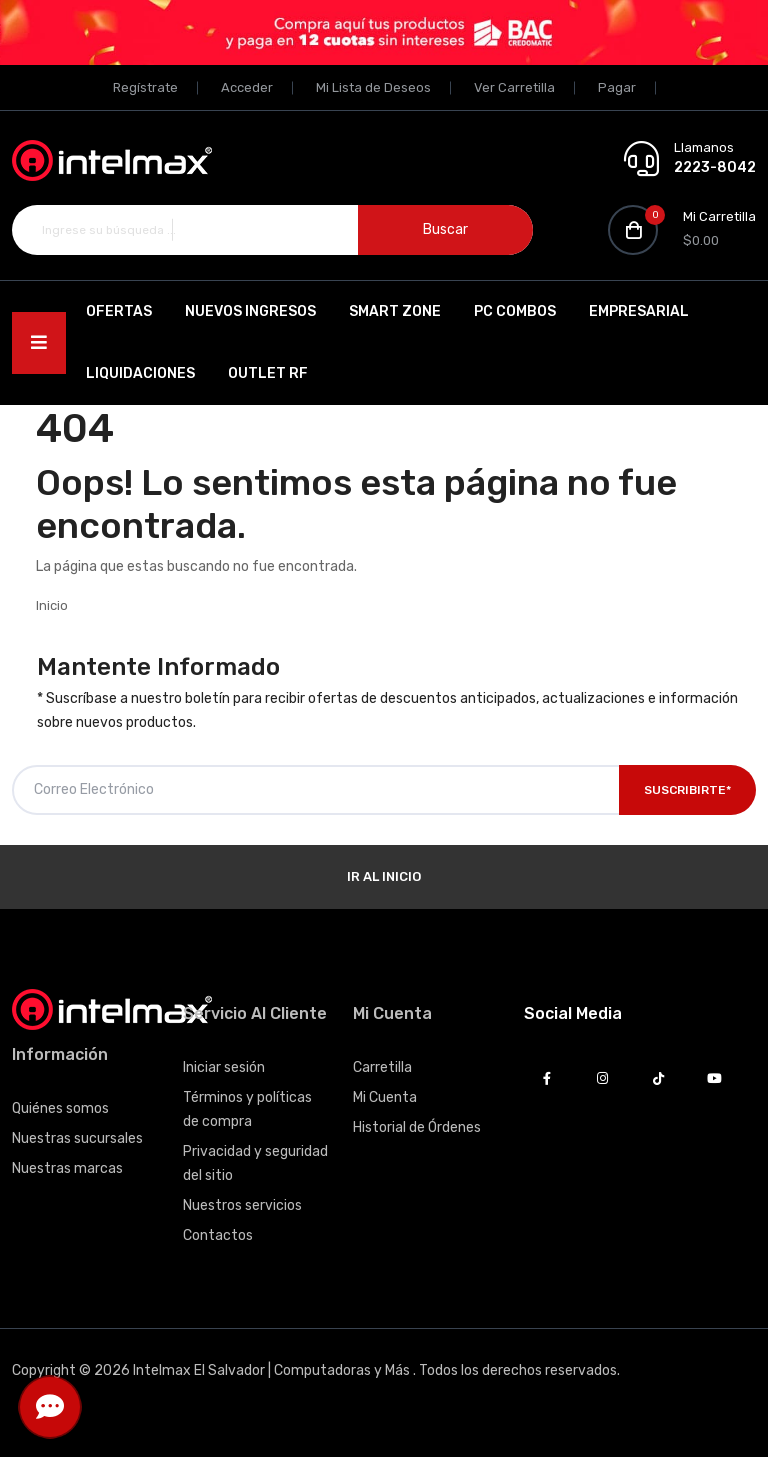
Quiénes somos (60, 1108)
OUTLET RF (268, 373)
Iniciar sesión (224, 1067)
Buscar (445, 229)
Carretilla (382, 1067)
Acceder (247, 87)
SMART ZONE (395, 311)
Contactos (218, 1235)
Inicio (52, 605)
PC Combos (515, 311)
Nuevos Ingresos (250, 311)
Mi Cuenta (385, 1097)
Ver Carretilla (514, 87)
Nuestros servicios (242, 1205)
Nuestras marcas (67, 1168)
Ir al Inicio (384, 876)
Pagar (617, 87)
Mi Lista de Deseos (373, 87)
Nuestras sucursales (77, 1138)
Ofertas (119, 311)
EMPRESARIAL (639, 311)
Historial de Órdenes (417, 1127)
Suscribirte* (687, 790)
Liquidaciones (140, 373)
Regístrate (145, 87)
